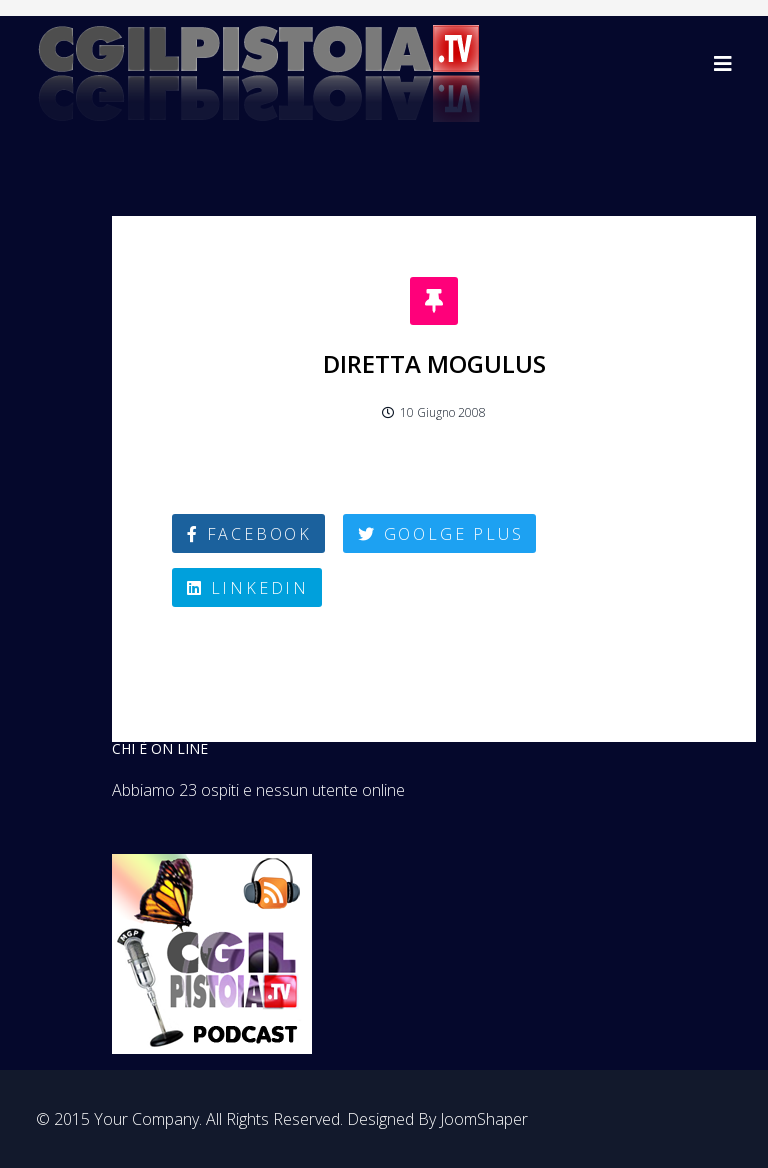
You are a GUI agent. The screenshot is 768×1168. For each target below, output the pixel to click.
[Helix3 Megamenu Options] (723, 63)
